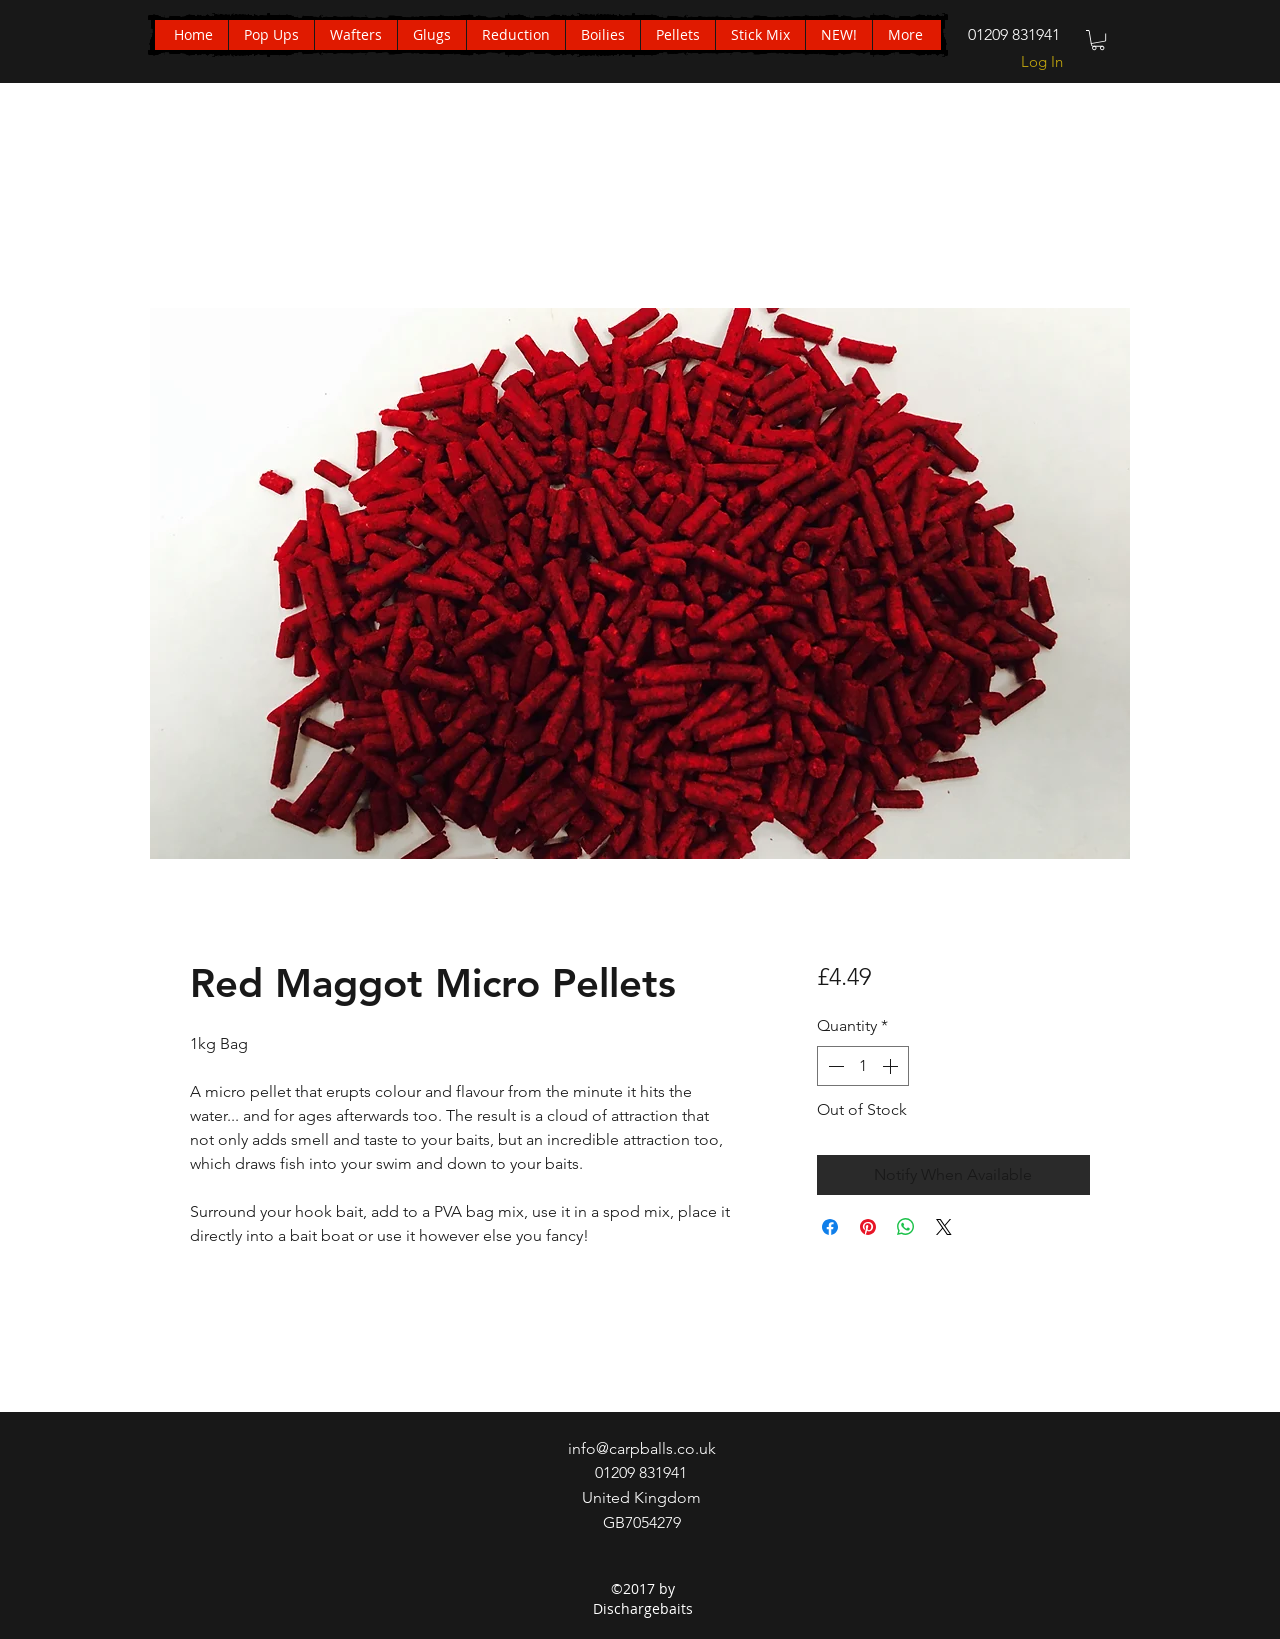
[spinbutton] (863, 1066)
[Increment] (892, 1066)
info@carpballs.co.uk (642, 1448)
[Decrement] (834, 1066)
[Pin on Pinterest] (868, 1227)
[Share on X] (944, 1227)
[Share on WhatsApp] (906, 1227)
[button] (1098, 40)
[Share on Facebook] (830, 1227)
